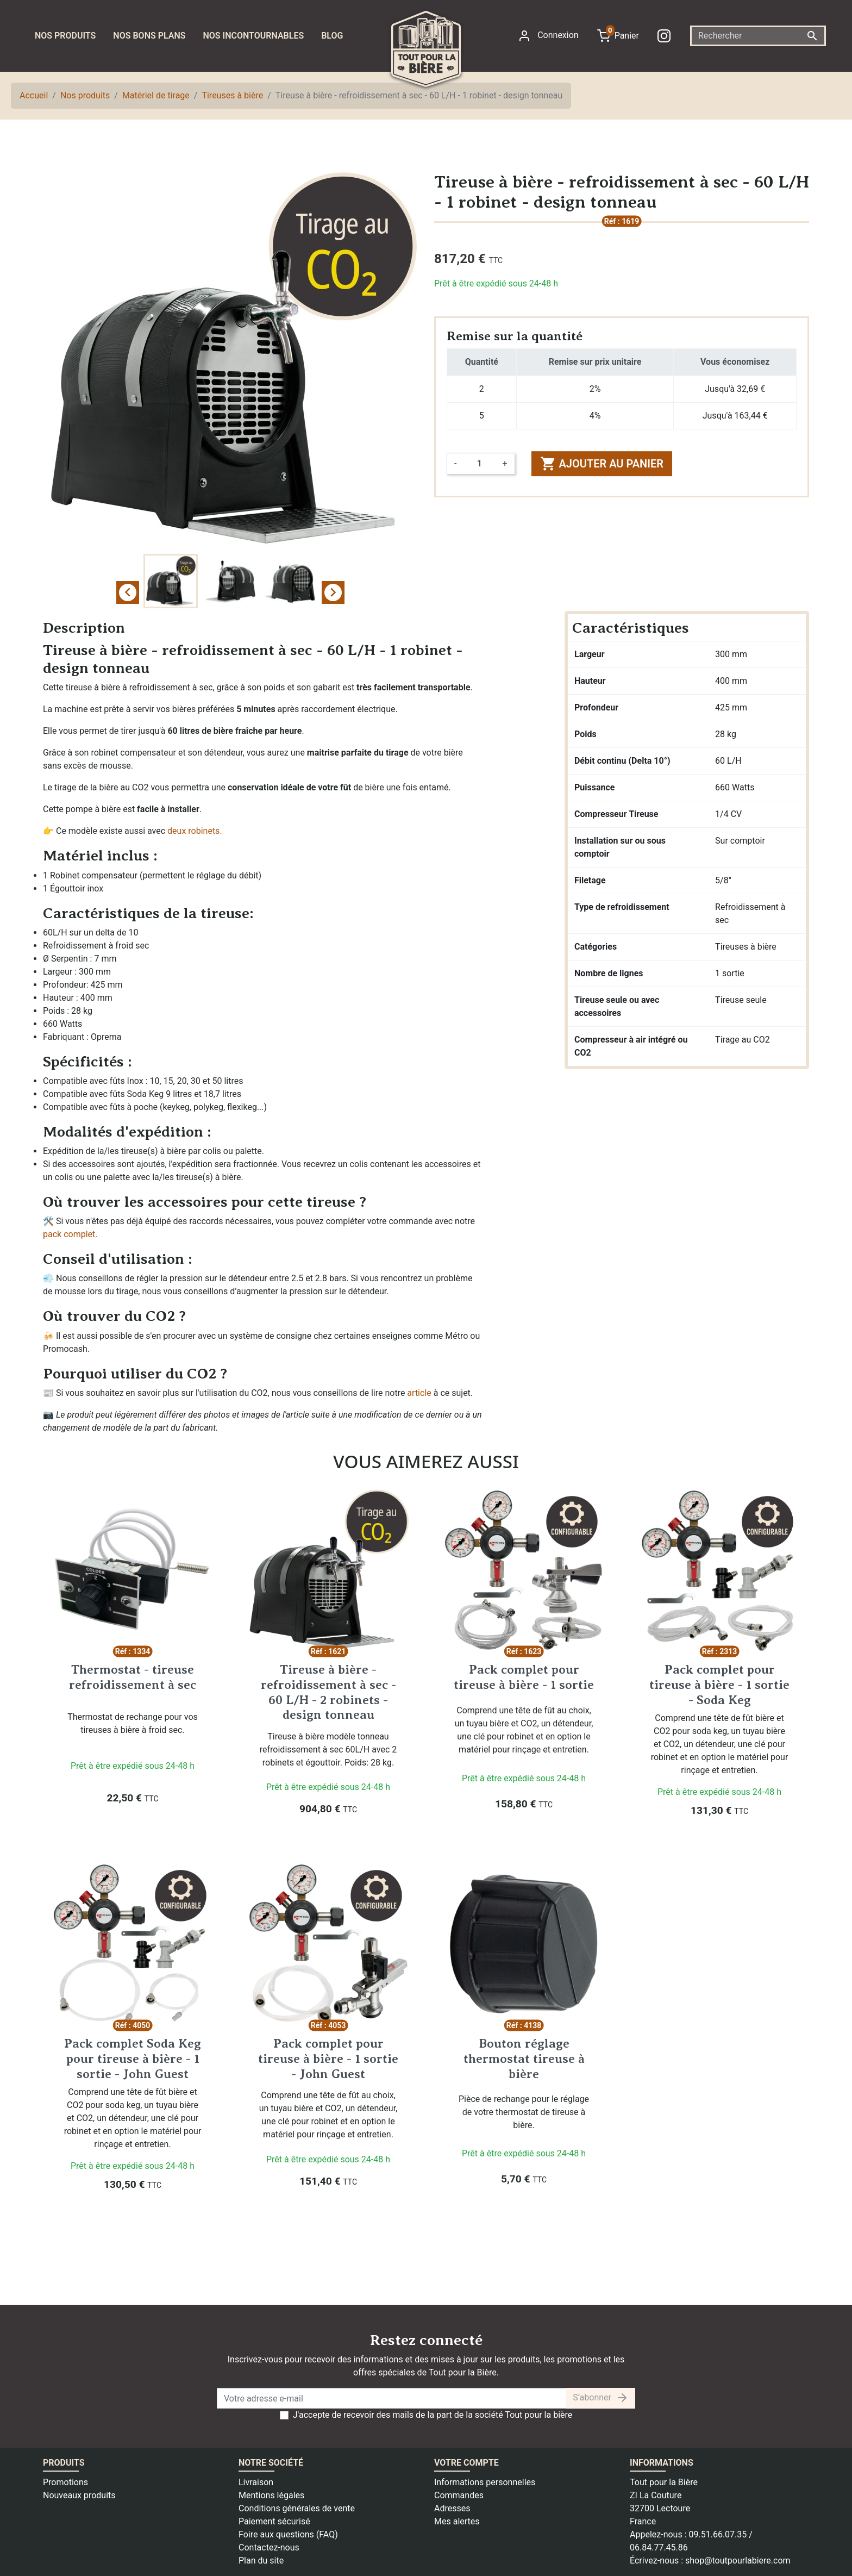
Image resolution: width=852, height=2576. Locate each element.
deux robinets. (194, 831)
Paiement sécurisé (274, 2521)
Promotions (65, 2482)
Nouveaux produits (79, 2495)
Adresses (452, 2508)
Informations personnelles (484, 2482)
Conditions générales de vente (297, 2508)
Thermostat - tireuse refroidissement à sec (132, 1677)
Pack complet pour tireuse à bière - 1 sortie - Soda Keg (719, 1684)
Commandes (459, 2495)
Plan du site (261, 2560)
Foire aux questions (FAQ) (288, 2534)
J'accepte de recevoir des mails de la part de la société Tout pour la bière (433, 2415)
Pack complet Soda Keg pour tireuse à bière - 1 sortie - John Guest (132, 2058)
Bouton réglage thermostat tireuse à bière (524, 2058)
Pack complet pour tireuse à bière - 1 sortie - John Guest (328, 2058)
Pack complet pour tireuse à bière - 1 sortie (524, 1677)
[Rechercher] (758, 36)
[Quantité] (479, 463)
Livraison (256, 2482)
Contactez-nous (269, 2547)
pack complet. (70, 1234)
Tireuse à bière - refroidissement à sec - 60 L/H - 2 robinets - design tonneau (328, 1692)
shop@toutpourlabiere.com (738, 2560)
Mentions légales (271, 2495)
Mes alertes (457, 2521)
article (419, 1393)
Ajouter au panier (601, 464)
